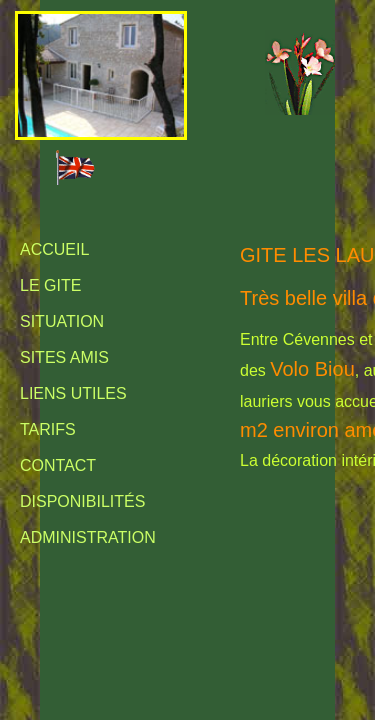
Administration (88, 537)
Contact (58, 465)
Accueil (54, 249)
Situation (62, 321)
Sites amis (64, 357)
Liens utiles (73, 393)
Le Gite (50, 285)
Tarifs (48, 429)
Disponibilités (82, 501)
